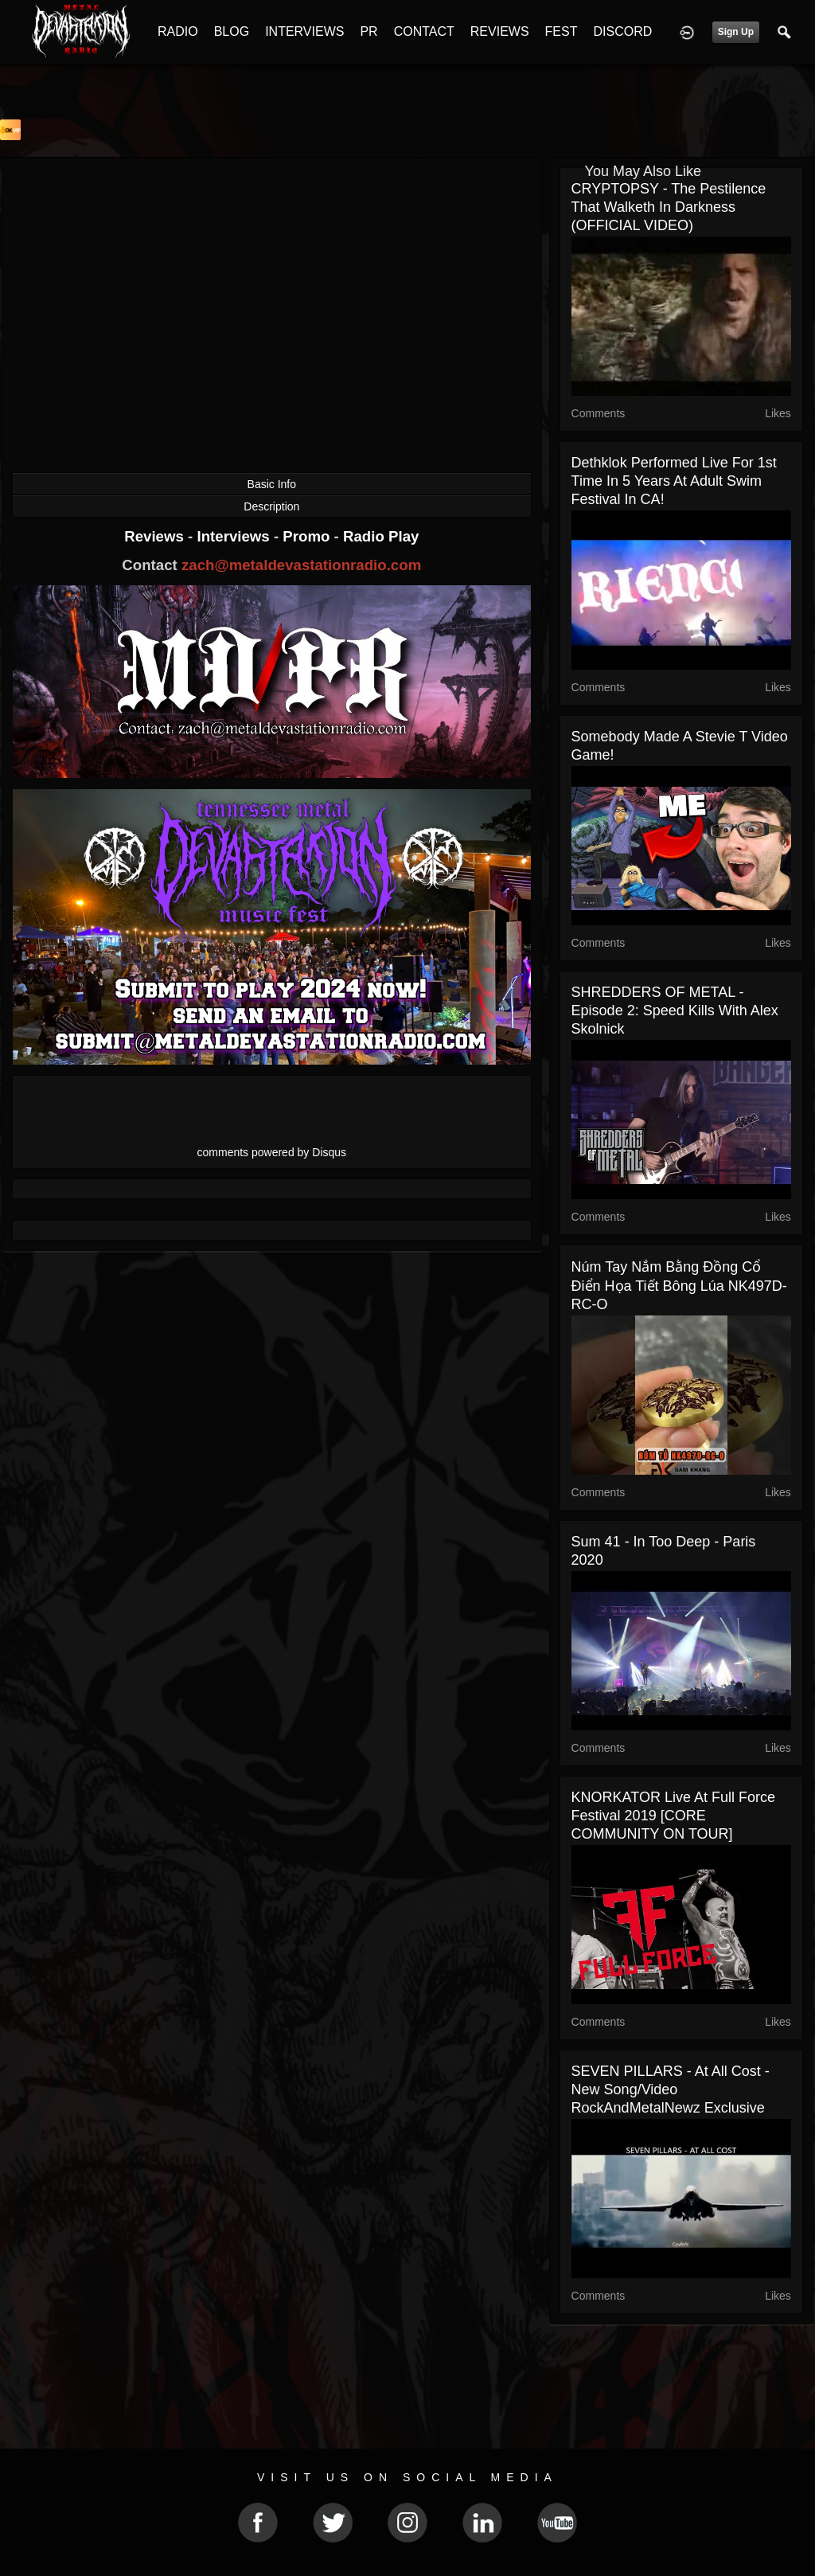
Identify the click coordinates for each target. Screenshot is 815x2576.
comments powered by (272, 1152)
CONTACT (424, 31)
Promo (308, 536)
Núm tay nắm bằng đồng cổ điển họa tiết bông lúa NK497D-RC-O (679, 1285)
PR (368, 31)
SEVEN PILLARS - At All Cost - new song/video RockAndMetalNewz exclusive (670, 2089)
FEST (561, 31)
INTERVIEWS (304, 31)
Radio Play (381, 536)
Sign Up (736, 31)
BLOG (231, 31)
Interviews (235, 536)
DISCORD (622, 31)
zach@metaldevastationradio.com (301, 565)
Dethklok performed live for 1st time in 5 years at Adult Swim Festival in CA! (674, 481)
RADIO (178, 31)
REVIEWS (499, 31)
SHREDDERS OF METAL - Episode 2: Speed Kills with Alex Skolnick (674, 1010)
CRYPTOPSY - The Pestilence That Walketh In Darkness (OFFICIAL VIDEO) (668, 207)
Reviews (156, 536)
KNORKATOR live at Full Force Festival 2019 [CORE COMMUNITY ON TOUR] (673, 1815)
